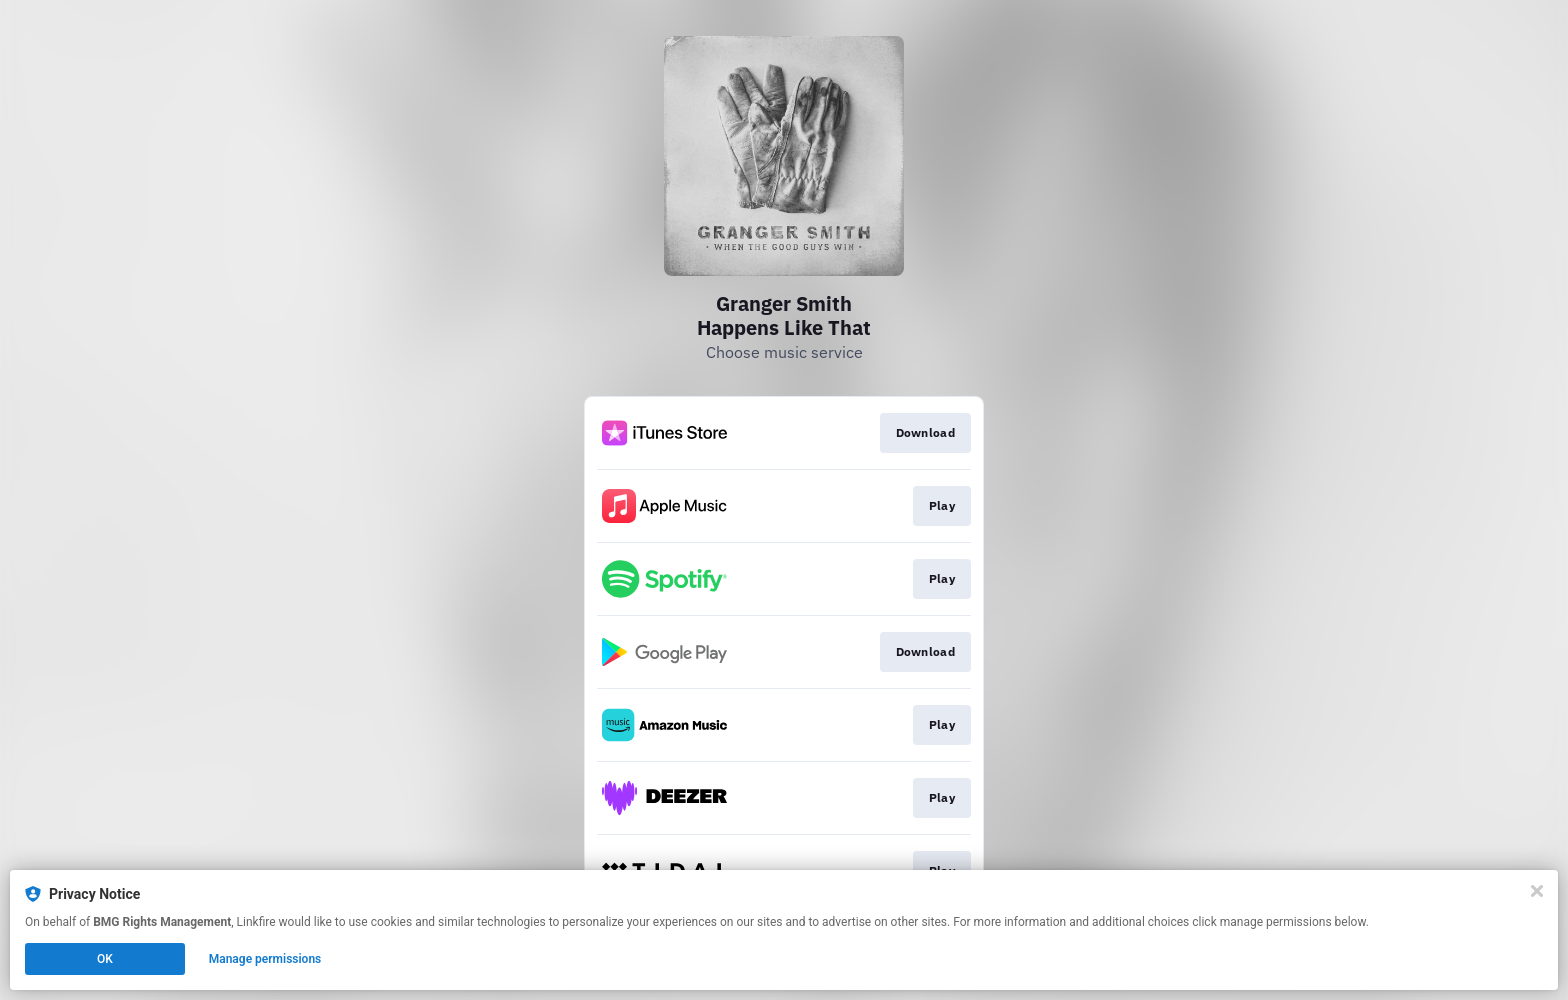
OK (105, 959)
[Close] (1537, 891)
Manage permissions (265, 959)
